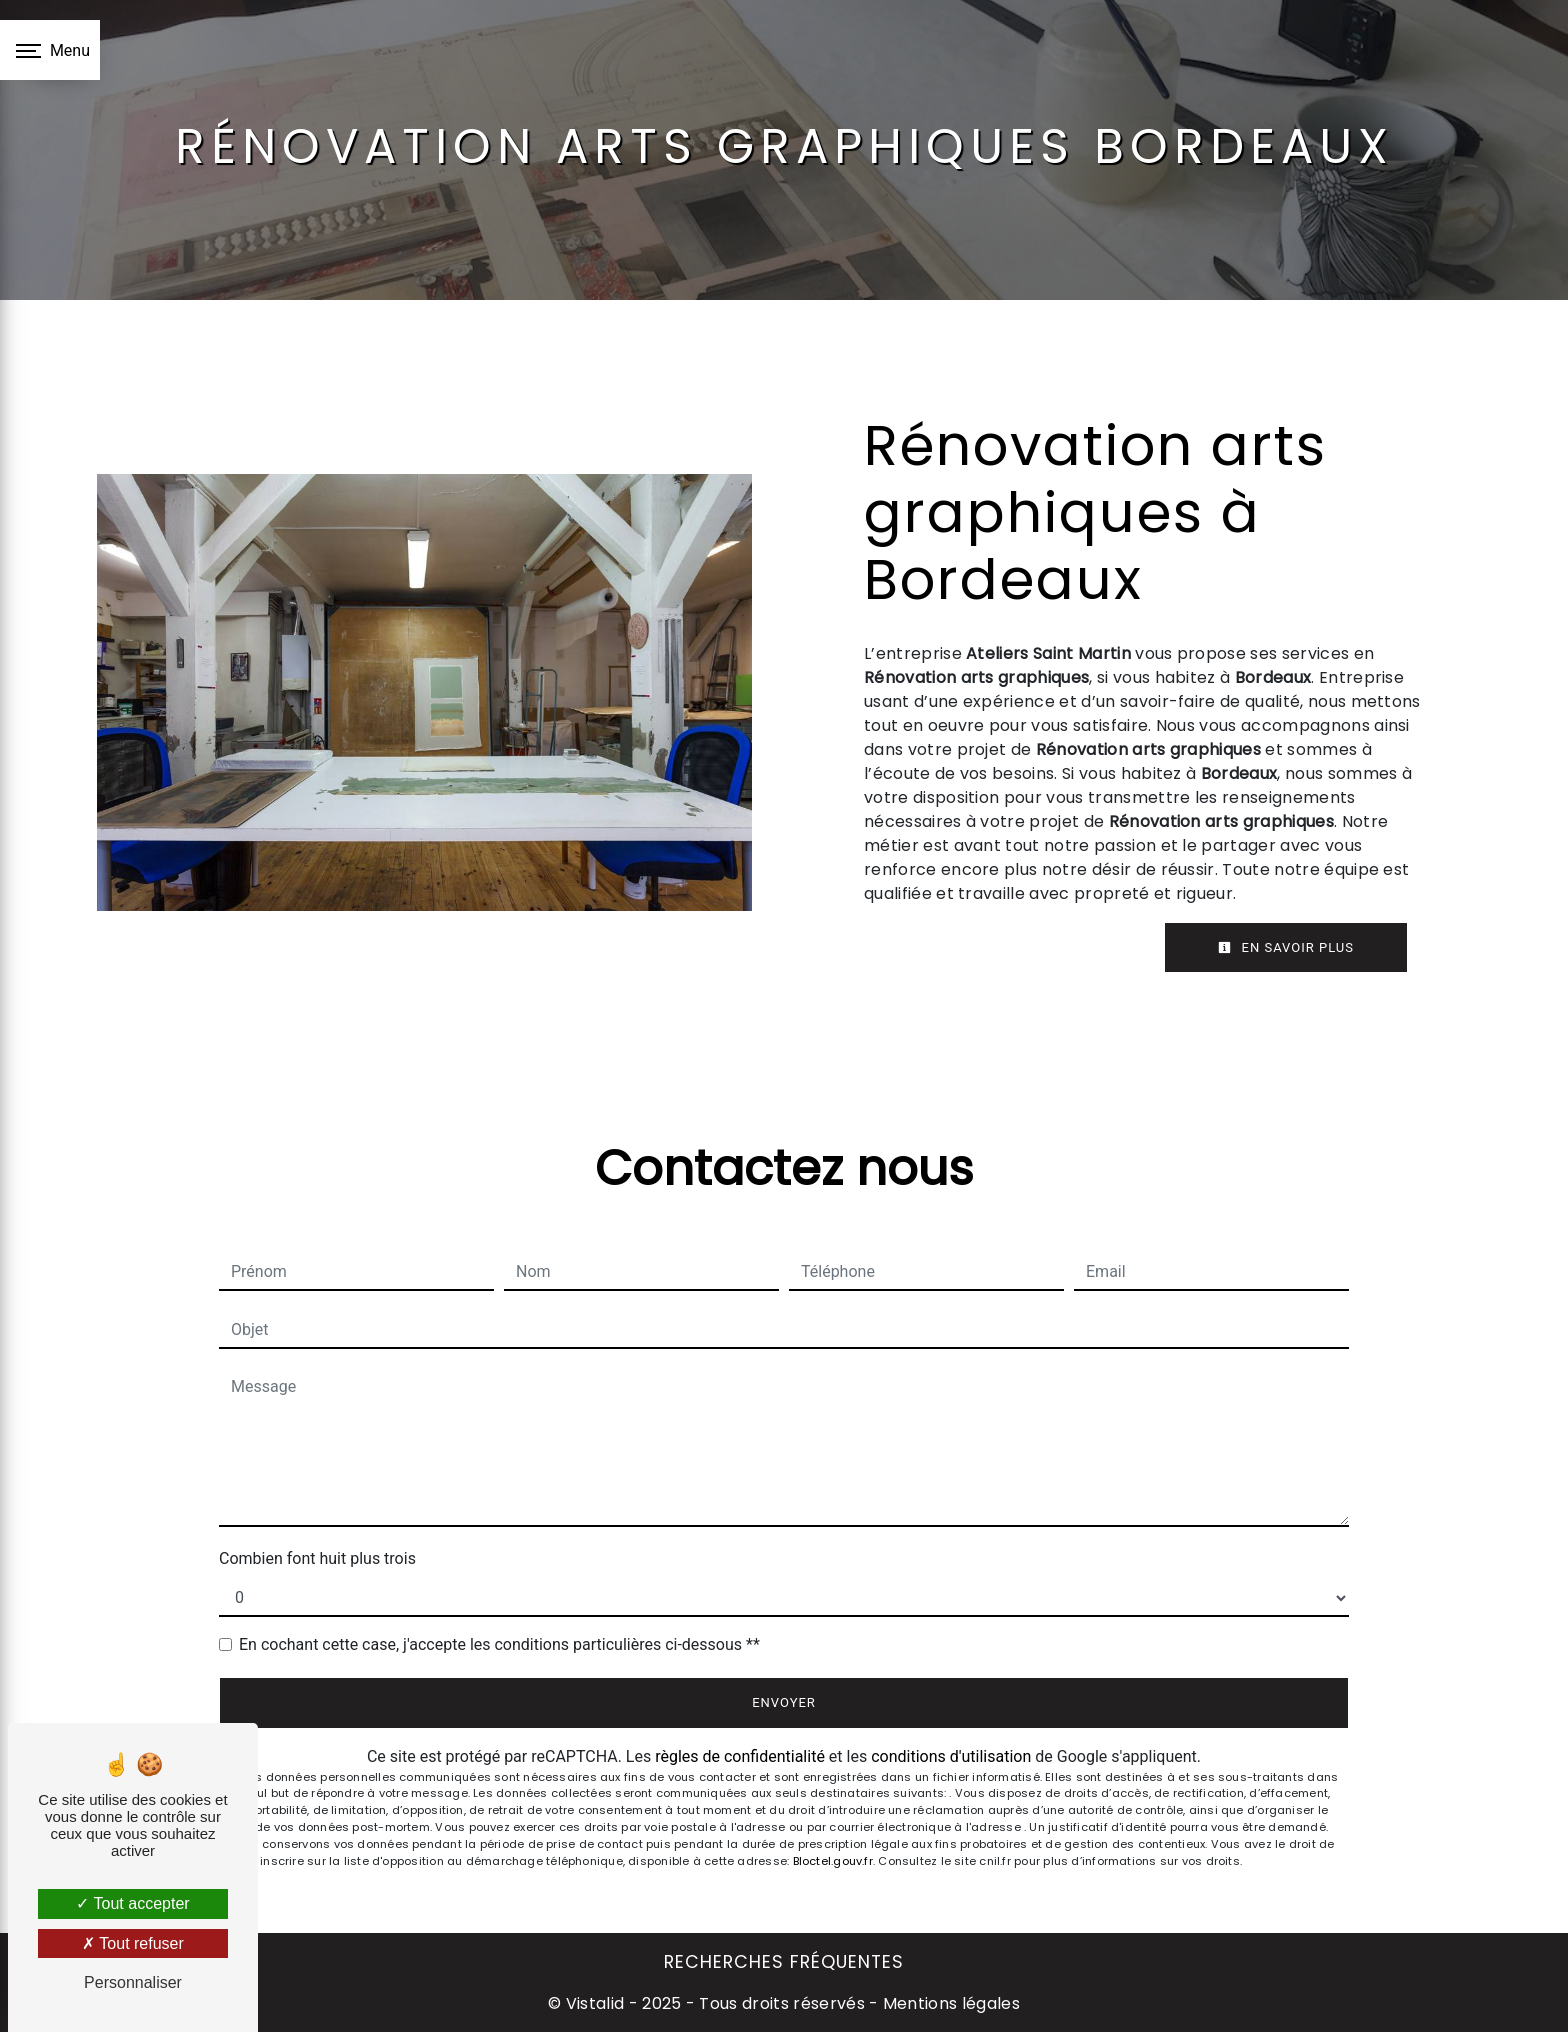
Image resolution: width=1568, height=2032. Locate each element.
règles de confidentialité (740, 1756)
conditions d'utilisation (951, 1756)
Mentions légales (949, 2003)
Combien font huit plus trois (317, 1558)
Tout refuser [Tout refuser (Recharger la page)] (133, 1943)
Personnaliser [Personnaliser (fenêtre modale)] (133, 1982)
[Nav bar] (50, 50)
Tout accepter (132, 1903)
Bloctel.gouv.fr (833, 1861)
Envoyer (784, 1702)
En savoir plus (1286, 947)
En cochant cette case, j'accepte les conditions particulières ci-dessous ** (499, 1644)
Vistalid (595, 2003)
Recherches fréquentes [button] (784, 1962)
